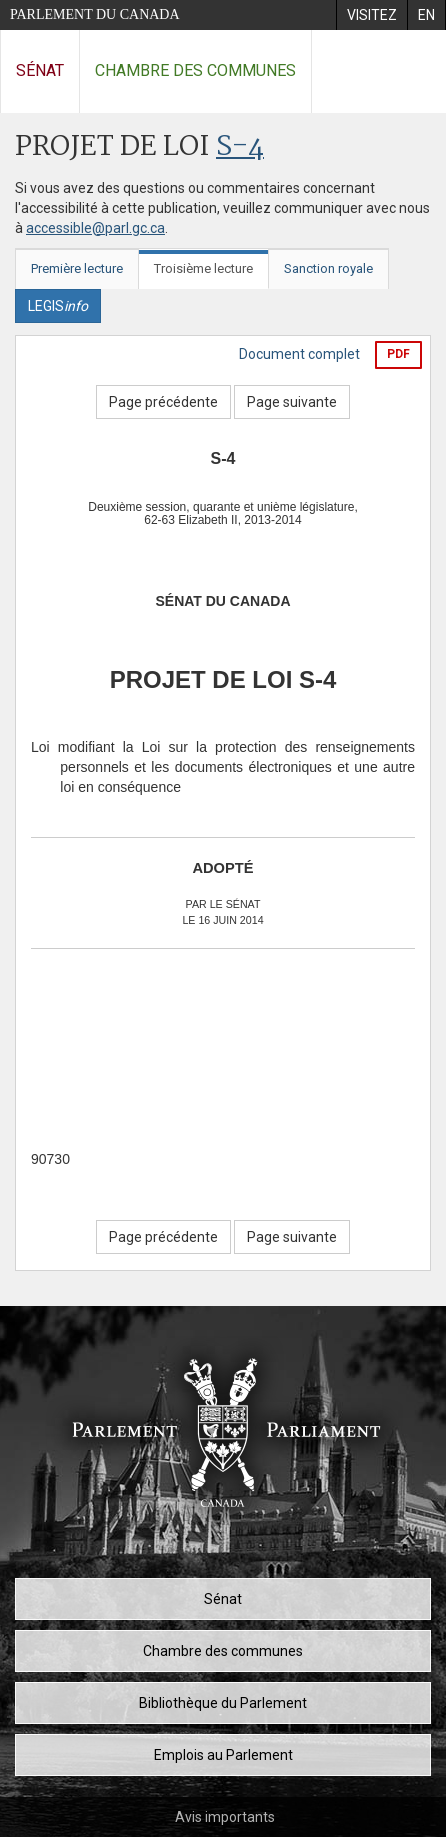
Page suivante (292, 402)
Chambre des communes (195, 70)
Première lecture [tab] (77, 268)
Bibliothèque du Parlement (223, 1703)
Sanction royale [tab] (328, 268)
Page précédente (163, 402)
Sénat (40, 70)
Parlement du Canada (95, 14)
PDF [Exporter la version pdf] (398, 354)
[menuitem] (371, 15)
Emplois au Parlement (223, 1755)
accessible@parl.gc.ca (95, 228)
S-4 (240, 147)
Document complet (299, 354)
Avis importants (225, 1817)
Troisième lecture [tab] (203, 268)
